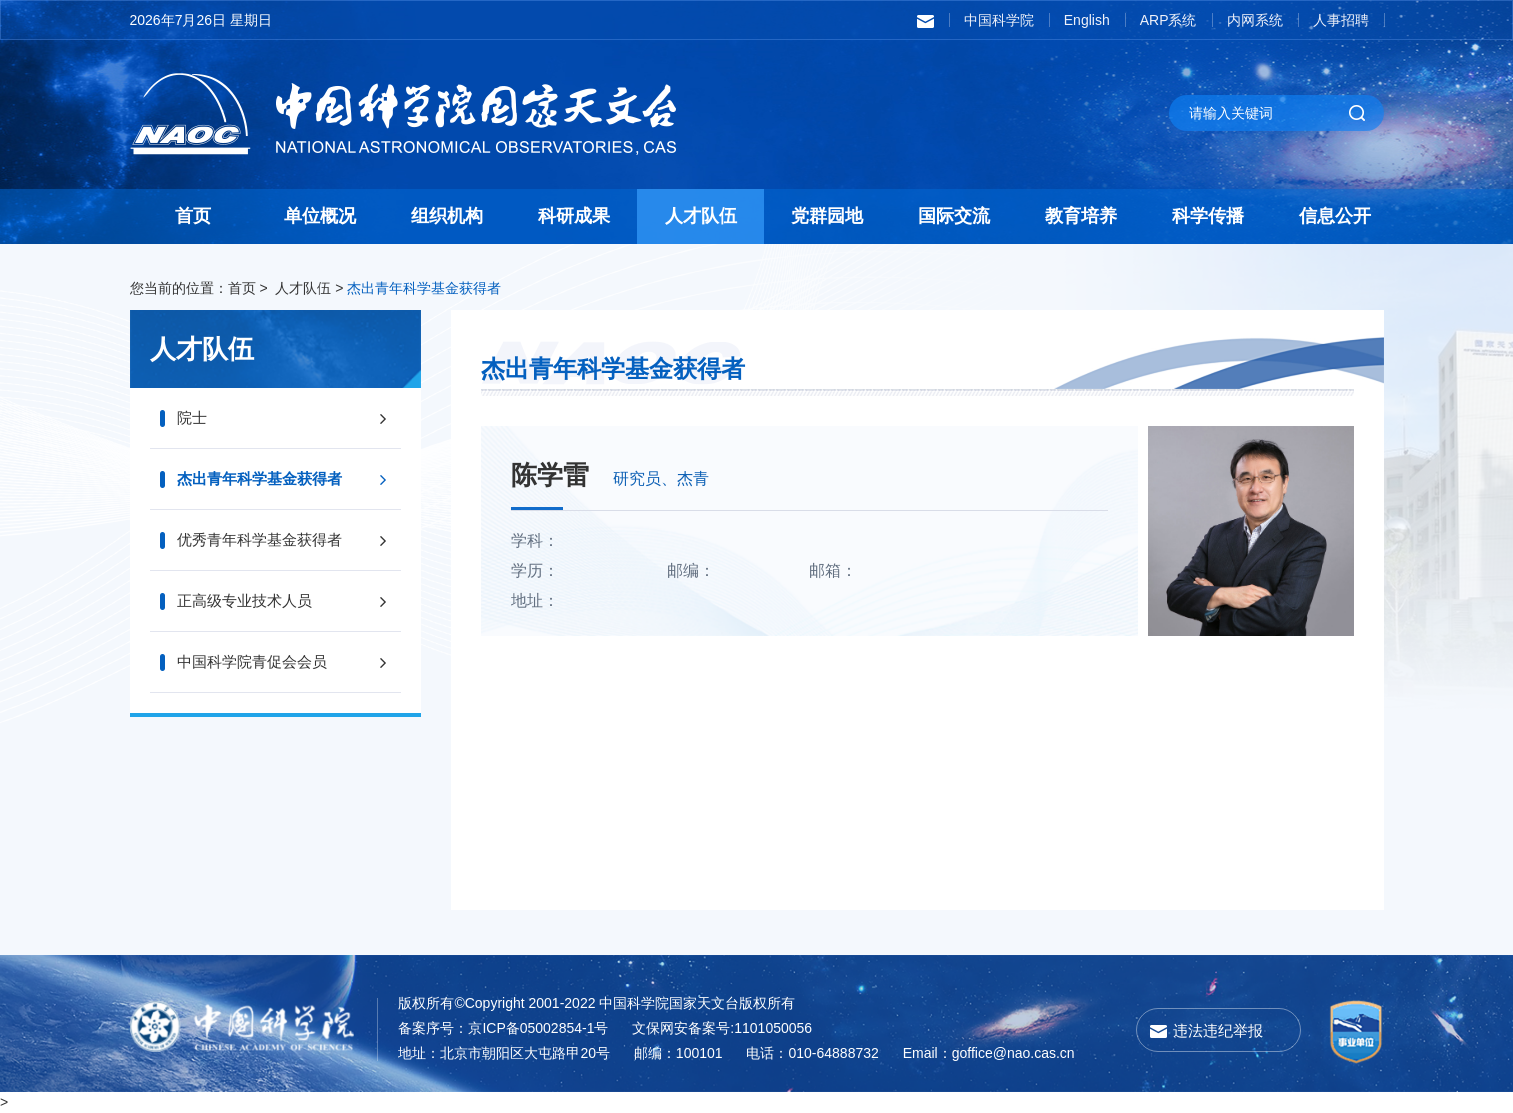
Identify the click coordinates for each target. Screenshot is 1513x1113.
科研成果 (574, 216)
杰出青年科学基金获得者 (424, 288)
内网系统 (1255, 20)
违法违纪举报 (1218, 1030)
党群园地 (827, 216)
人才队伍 (701, 216)
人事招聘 (1341, 20)
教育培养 (1081, 216)
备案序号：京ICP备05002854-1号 (503, 1028)
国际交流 (954, 216)
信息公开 (1335, 216)
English (1087, 20)
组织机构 (447, 216)
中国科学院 (999, 20)
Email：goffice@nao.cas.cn (989, 1053)
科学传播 (1208, 216)
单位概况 (320, 216)
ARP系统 (1168, 20)
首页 (193, 216)
